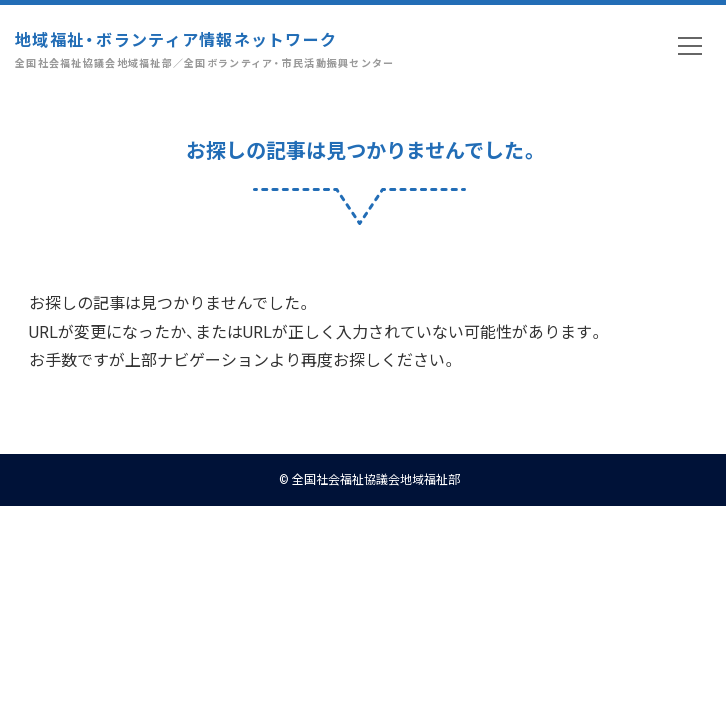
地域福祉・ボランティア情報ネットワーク (205, 49)
